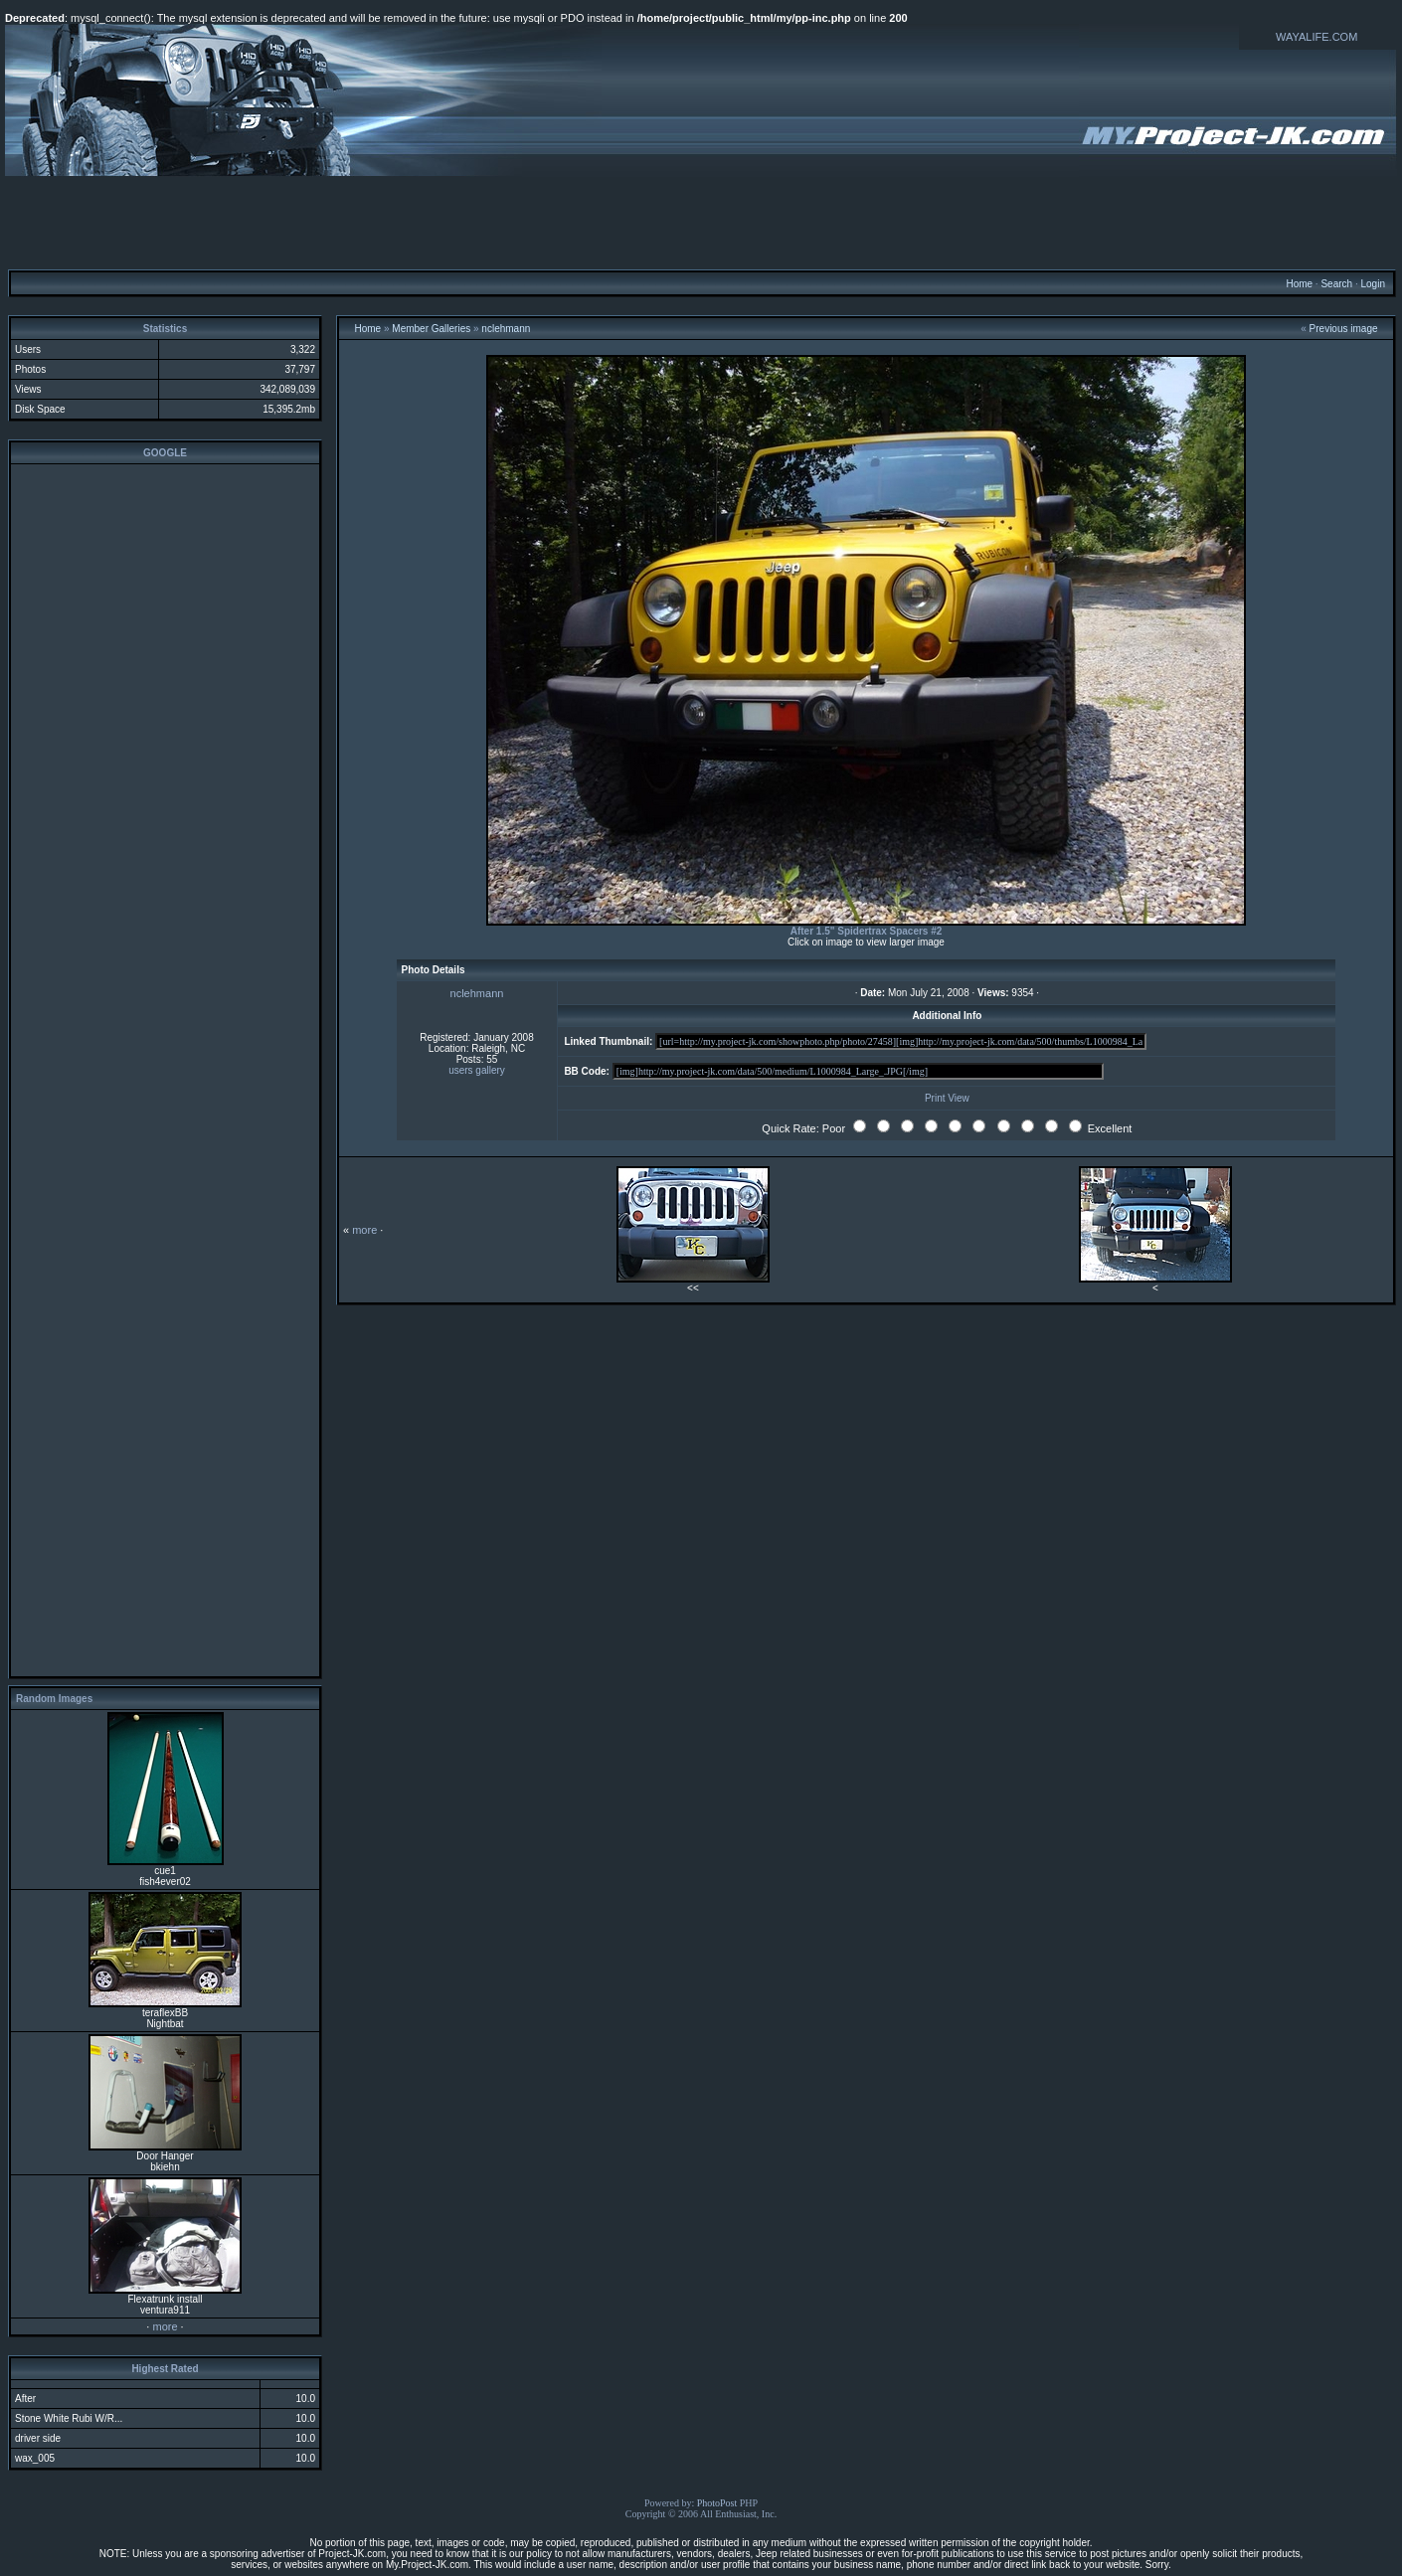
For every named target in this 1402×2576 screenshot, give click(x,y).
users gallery (476, 1070)
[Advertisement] (701, 221)
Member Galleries (431, 328)
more (164, 2326)
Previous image (1344, 328)
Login (1372, 283)
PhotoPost (717, 2502)
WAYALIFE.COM (1316, 37)
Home (1299, 283)
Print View (947, 1098)
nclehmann (505, 328)
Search (1336, 283)
